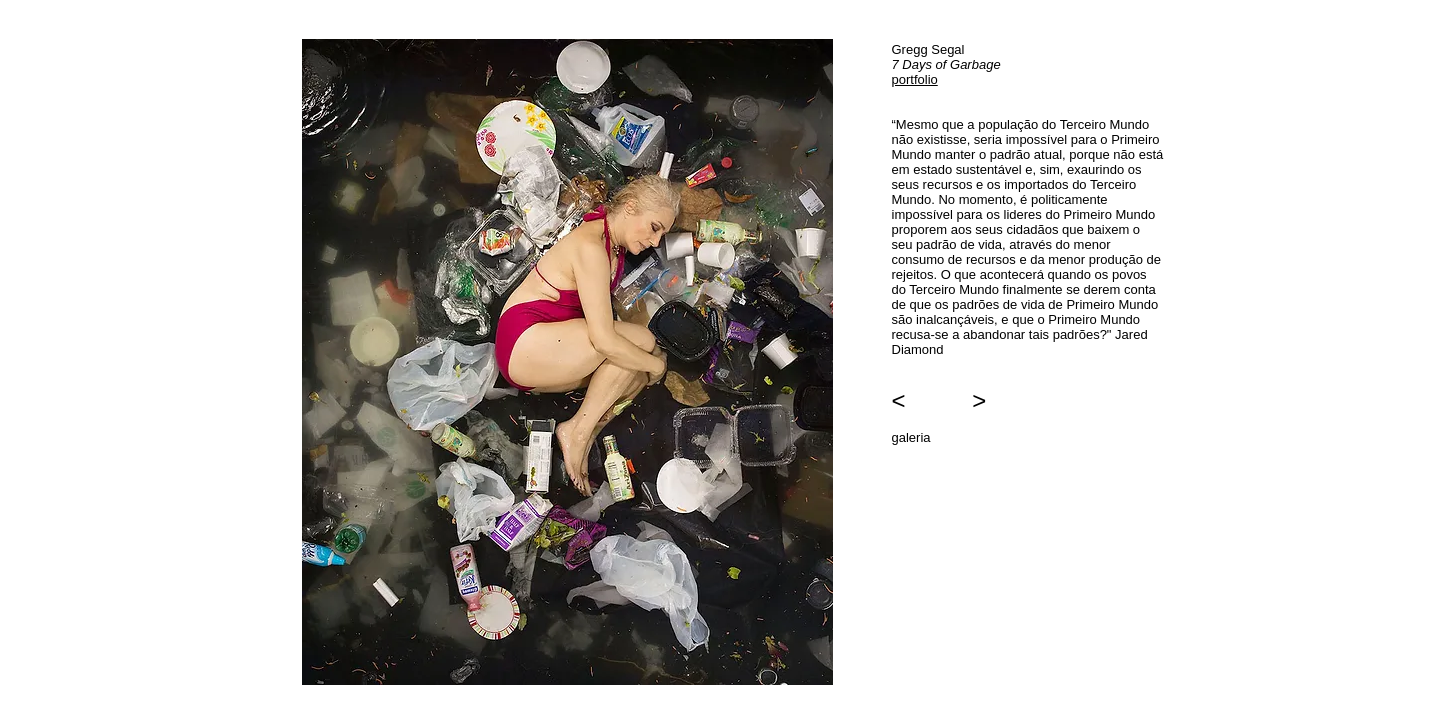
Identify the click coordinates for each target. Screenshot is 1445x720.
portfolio (915, 79)
